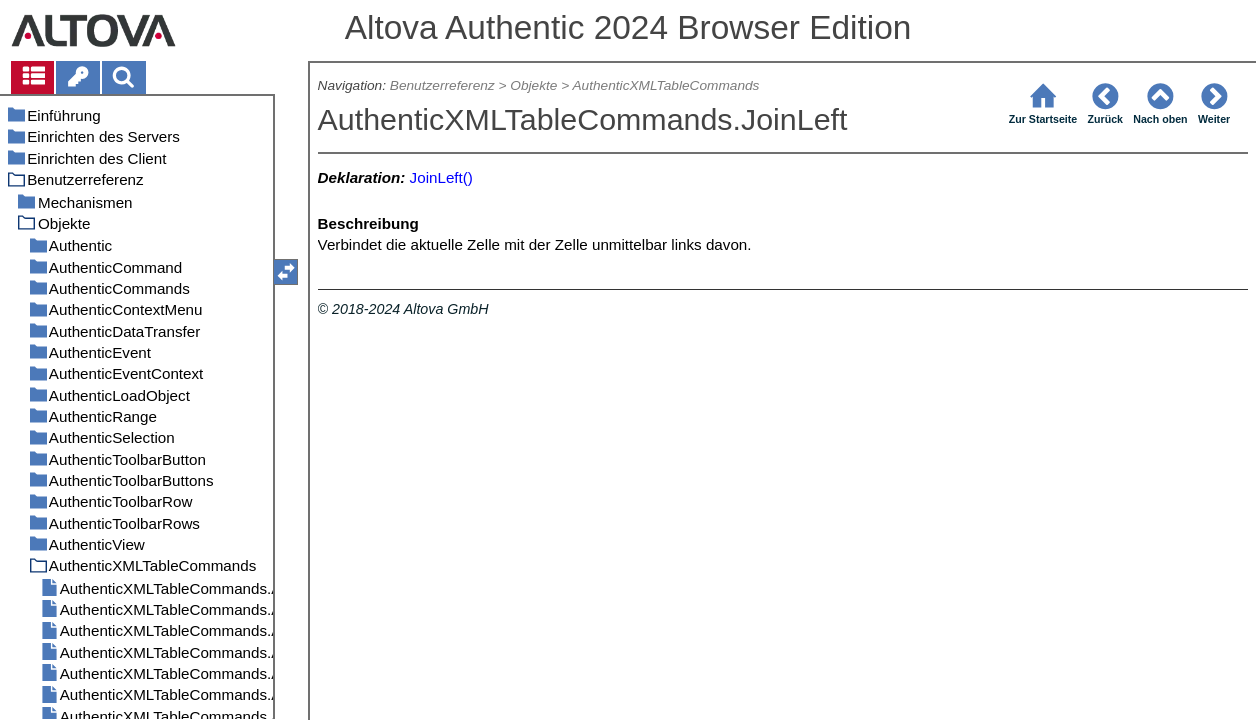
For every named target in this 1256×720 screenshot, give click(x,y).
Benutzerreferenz (442, 85)
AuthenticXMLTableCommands (665, 85)
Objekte (533, 85)
